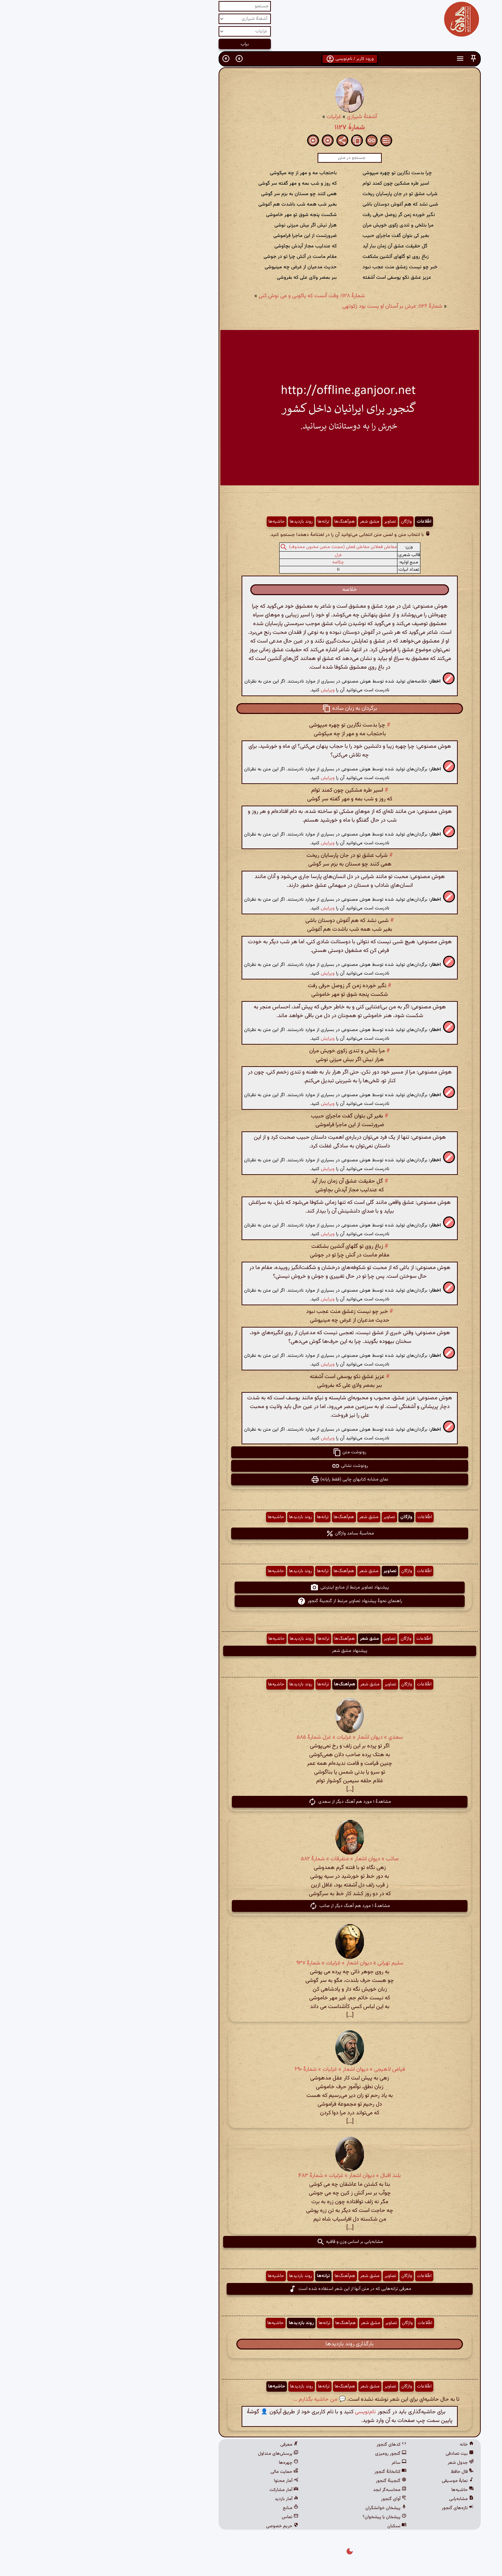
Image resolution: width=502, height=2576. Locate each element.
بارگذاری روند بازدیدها (251, 2344)
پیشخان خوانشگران (287, 2508)
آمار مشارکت (185, 2489)
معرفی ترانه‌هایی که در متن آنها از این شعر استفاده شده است (251, 2289)
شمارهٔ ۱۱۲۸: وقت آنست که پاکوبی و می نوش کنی (213, 296)
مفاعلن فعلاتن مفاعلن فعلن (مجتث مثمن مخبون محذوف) (244, 547)
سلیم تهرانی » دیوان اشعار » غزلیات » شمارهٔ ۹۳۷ (251, 1963)
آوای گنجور (295, 2499)
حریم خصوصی (183, 2526)
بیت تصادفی (361, 2453)
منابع (192, 2508)
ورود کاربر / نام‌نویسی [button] (251, 59)
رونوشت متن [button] (251, 1452)
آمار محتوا (187, 2480)
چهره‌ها (190, 2462)
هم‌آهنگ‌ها (246, 521)
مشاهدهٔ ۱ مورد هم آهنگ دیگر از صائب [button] (251, 1906)
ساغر (300, 2462)
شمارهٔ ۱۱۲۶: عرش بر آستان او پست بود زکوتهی (294, 306)
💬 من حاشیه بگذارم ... (221, 2399)
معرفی (191, 2444)
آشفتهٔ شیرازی (263, 117)
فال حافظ (363, 2471)
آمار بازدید (188, 2499)
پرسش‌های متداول (179, 2453)
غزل (239, 555)
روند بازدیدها (202, 521)
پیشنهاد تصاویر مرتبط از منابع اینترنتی (251, 1587)
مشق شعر (271, 521)
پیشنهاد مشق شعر (251, 1650)
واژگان (307, 521)
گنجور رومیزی (292, 2453)
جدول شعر (362, 2462)
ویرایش (229, 690)
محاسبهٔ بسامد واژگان (251, 1533)
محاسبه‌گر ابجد (291, 2489)
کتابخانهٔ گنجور (292, 2471)
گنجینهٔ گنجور (292, 2480)
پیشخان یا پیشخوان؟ (286, 2517)
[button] (374, 59)
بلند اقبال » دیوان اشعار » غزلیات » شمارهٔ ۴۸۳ (251, 2175)
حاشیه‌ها (178, 521)
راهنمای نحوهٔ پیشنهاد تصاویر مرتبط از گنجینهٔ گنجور (251, 1601)
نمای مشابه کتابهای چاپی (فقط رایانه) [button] (251, 1479)
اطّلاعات (325, 521)
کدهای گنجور (293, 2444)
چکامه (239, 562)
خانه (368, 2444)
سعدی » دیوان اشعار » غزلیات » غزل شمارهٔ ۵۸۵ (251, 1737)
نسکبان (298, 2526)
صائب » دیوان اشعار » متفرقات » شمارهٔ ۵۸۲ (251, 1859)
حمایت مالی (186, 2471)
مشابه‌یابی (362, 2499)
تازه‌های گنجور (359, 2508)
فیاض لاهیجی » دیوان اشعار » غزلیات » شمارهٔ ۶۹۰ (251, 2069)
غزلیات (235, 117)
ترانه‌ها (225, 521)
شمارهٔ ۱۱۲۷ (251, 127)
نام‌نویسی (266, 2412)
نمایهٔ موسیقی (359, 2480)
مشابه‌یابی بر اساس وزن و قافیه (251, 2242)
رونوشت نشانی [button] (251, 1466)
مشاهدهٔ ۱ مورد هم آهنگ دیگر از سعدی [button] (251, 1802)
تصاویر (291, 521)
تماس (191, 2517)
